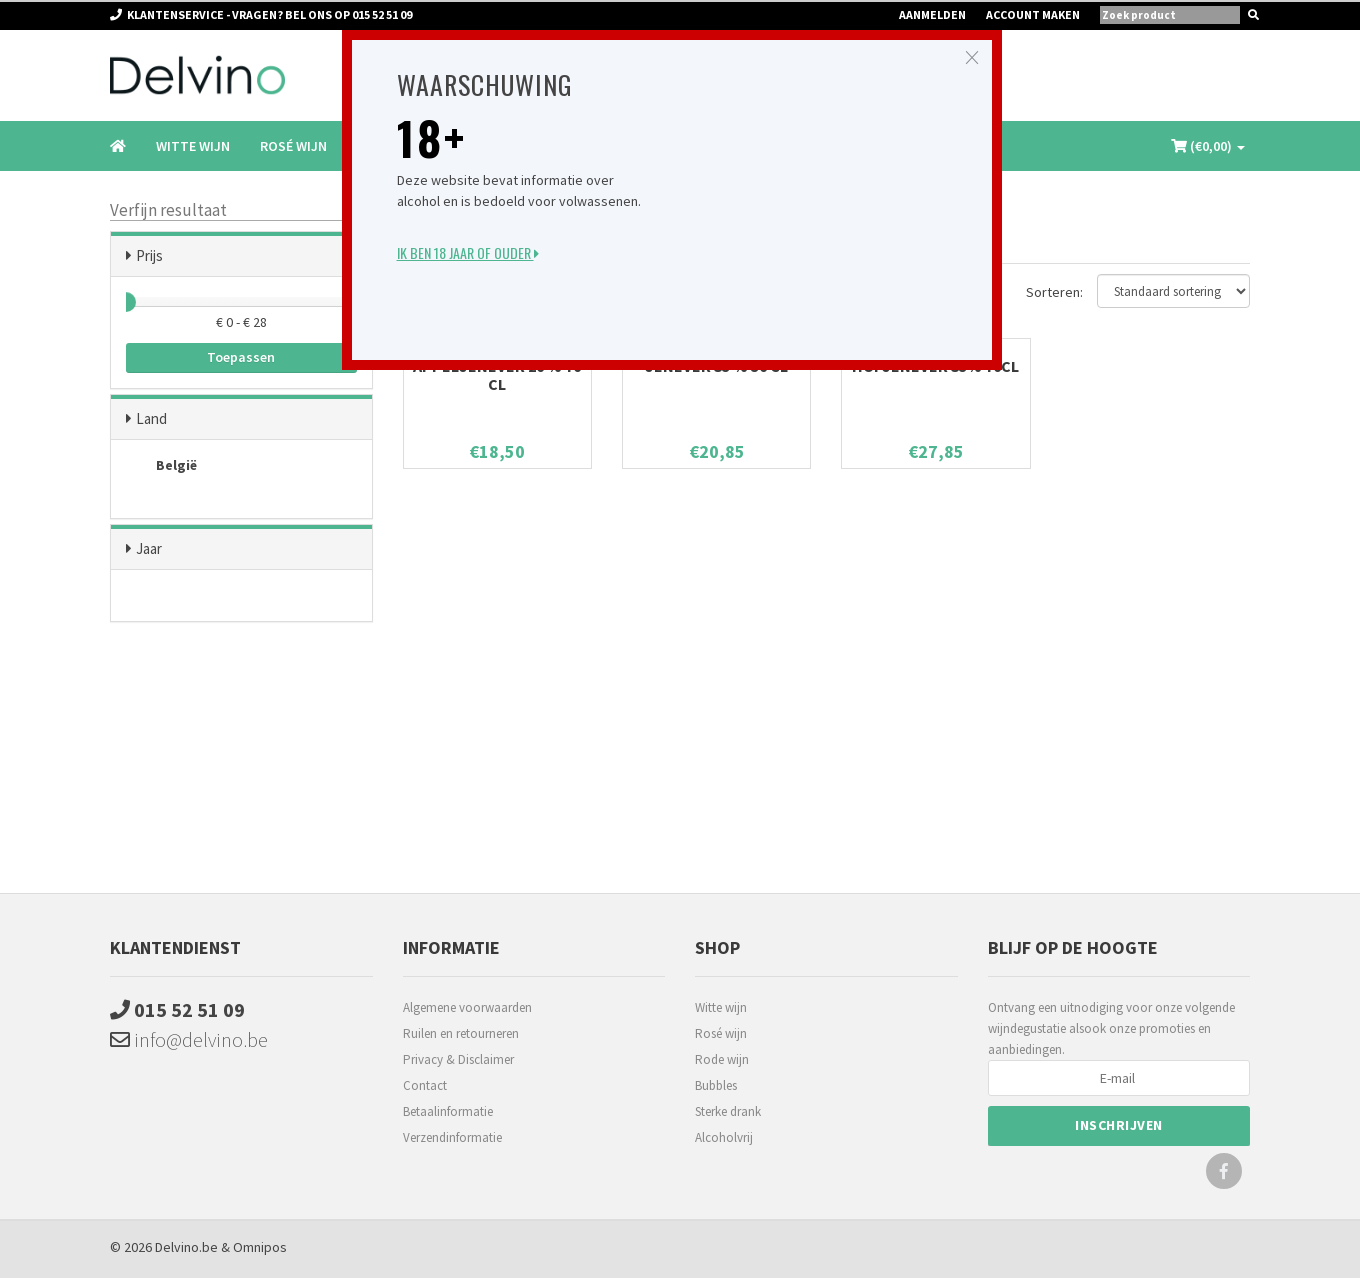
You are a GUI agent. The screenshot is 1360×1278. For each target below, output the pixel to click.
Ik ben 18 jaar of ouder (468, 252)
